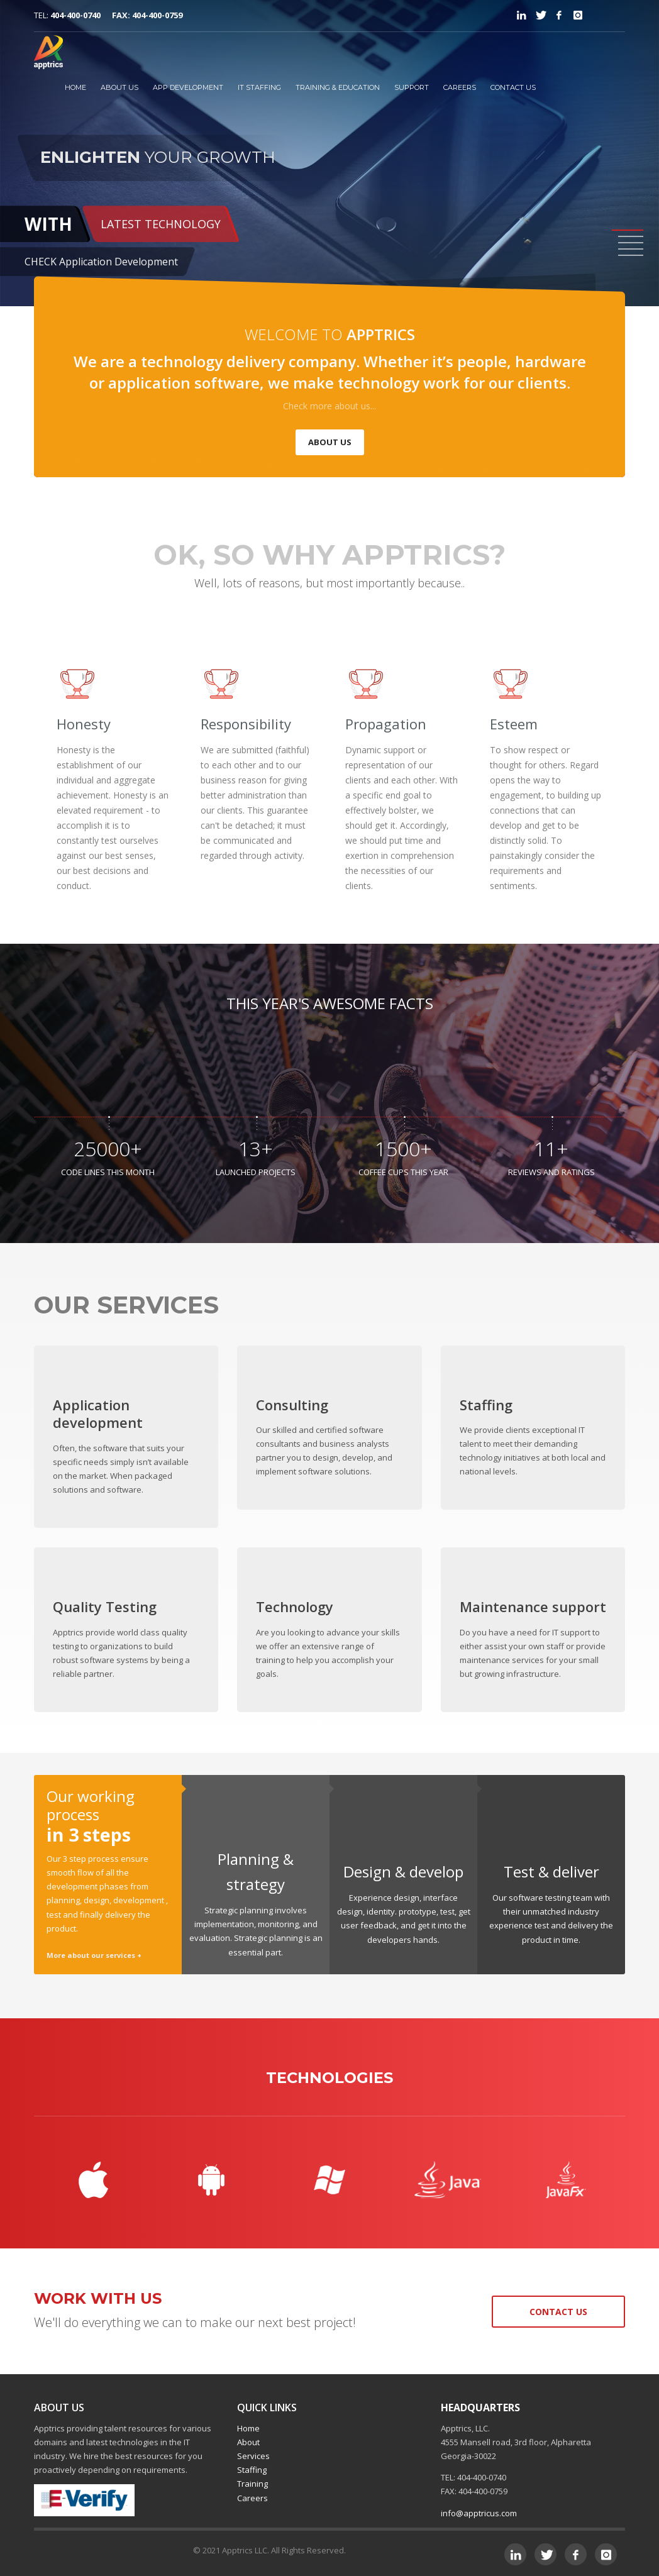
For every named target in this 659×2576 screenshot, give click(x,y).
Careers (252, 2498)
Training (252, 2483)
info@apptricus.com (479, 2513)
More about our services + (94, 1955)
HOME (75, 87)
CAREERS (459, 87)
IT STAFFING (259, 87)
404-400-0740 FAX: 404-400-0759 (116, 15)
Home (248, 2428)
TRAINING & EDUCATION (338, 87)
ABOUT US (119, 87)
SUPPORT (411, 87)
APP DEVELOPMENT (188, 87)
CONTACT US (513, 87)
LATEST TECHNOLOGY (161, 223)
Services (253, 2456)
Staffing (252, 2469)
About (248, 2442)
